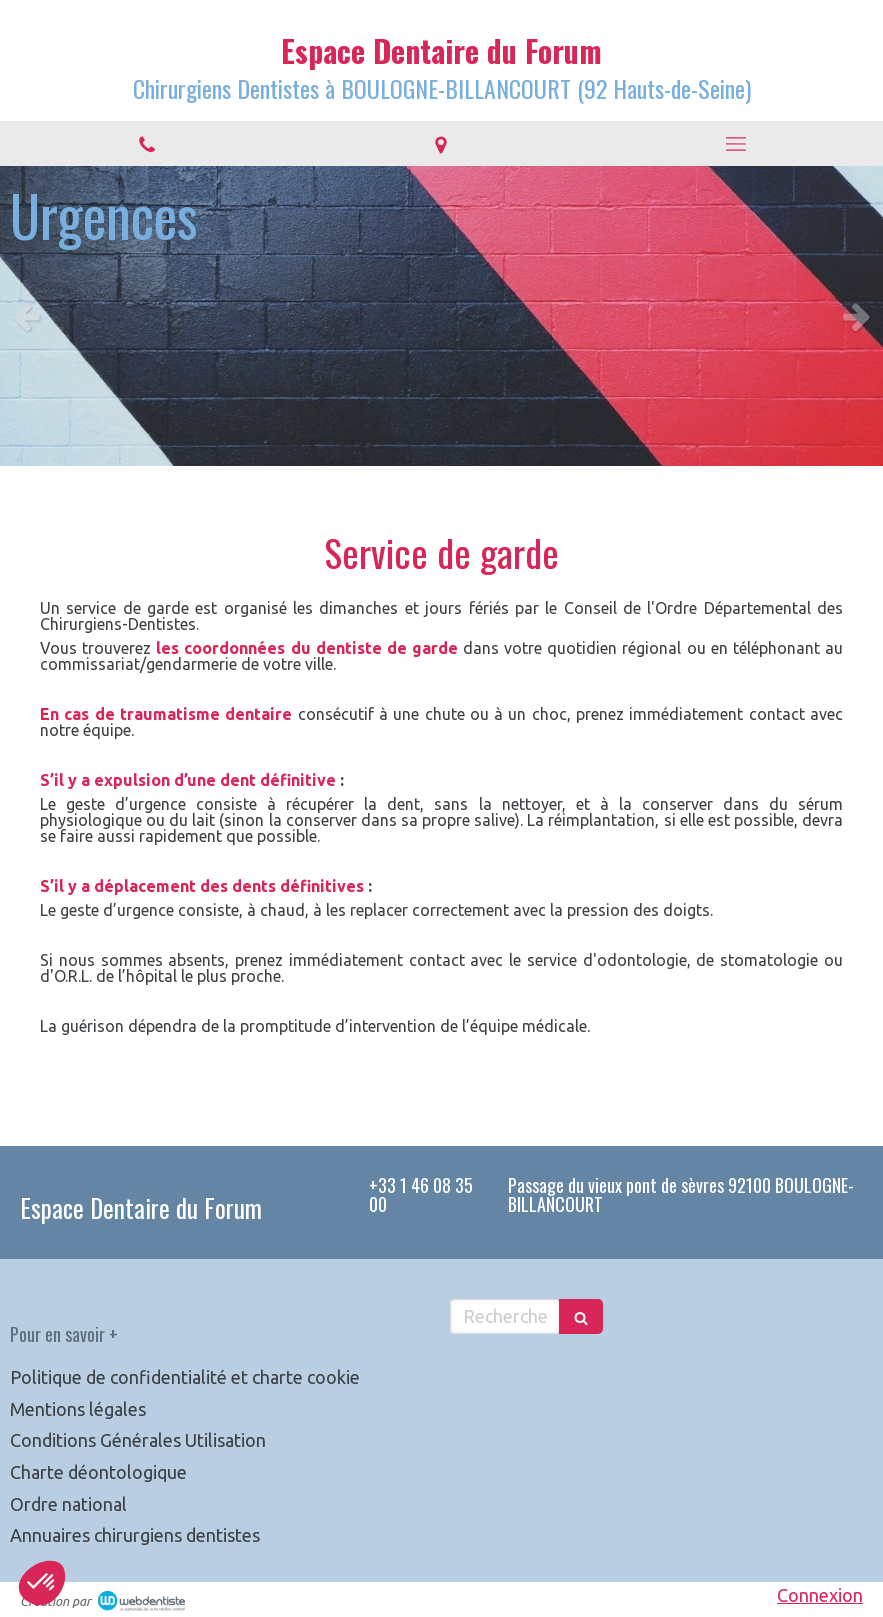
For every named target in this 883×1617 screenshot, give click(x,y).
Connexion (820, 1595)
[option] (441, 316)
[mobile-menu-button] (736, 144)
